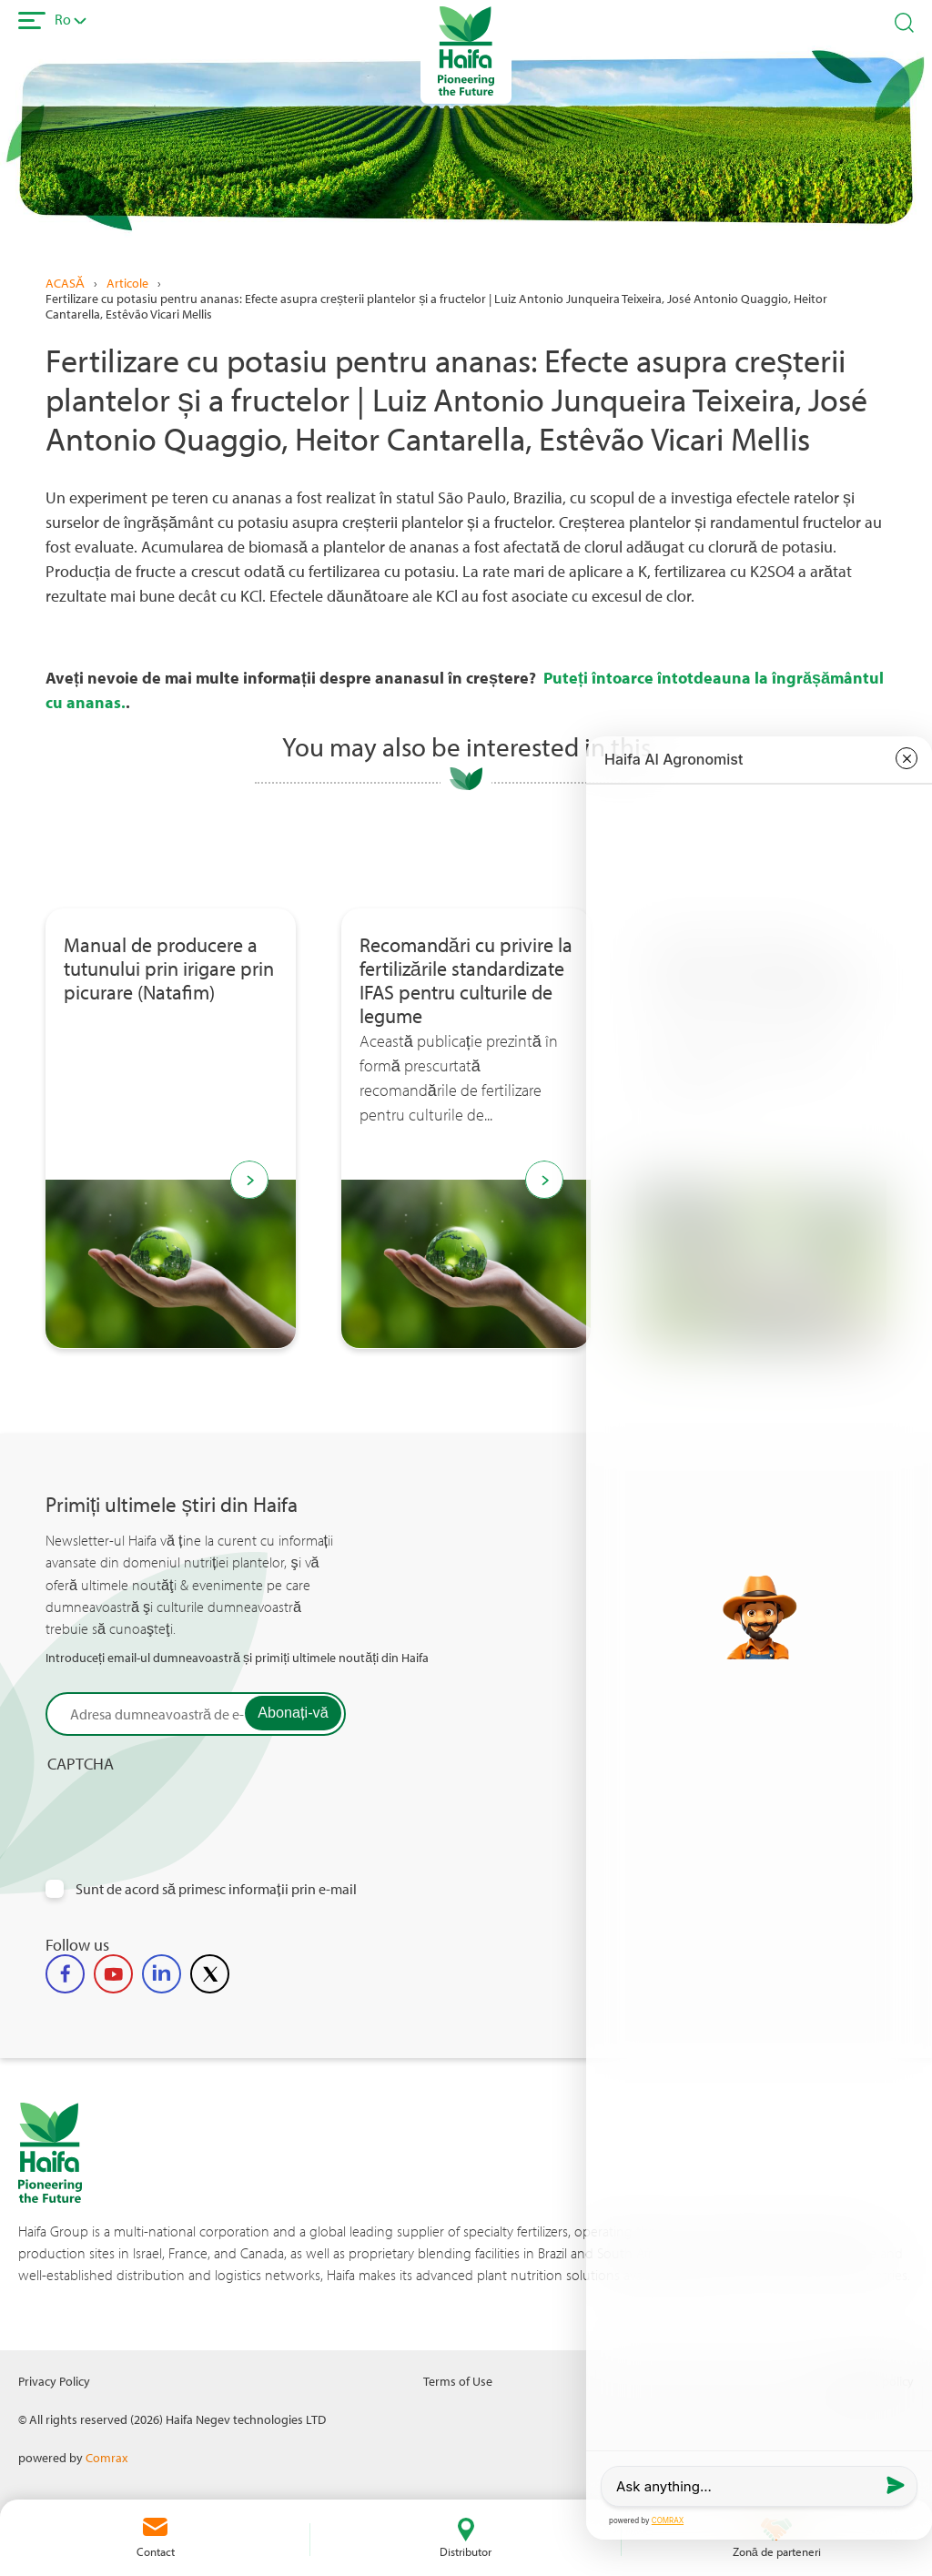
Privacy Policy (54, 2380)
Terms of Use (457, 2380)
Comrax (106, 2457)
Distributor (465, 2551)
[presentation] (184, 1808)
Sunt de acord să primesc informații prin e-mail (216, 1889)
